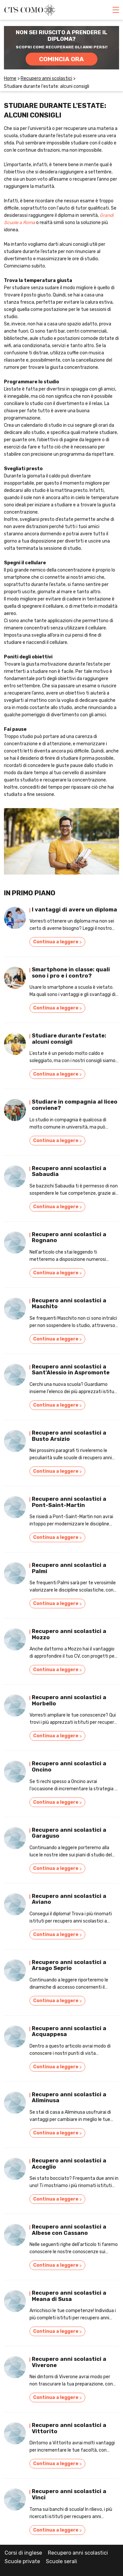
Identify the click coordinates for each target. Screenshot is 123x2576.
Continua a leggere (57, 942)
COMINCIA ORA (61, 59)
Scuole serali (61, 2561)
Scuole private (22, 2561)
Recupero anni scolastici (78, 2553)
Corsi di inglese (23, 2553)
